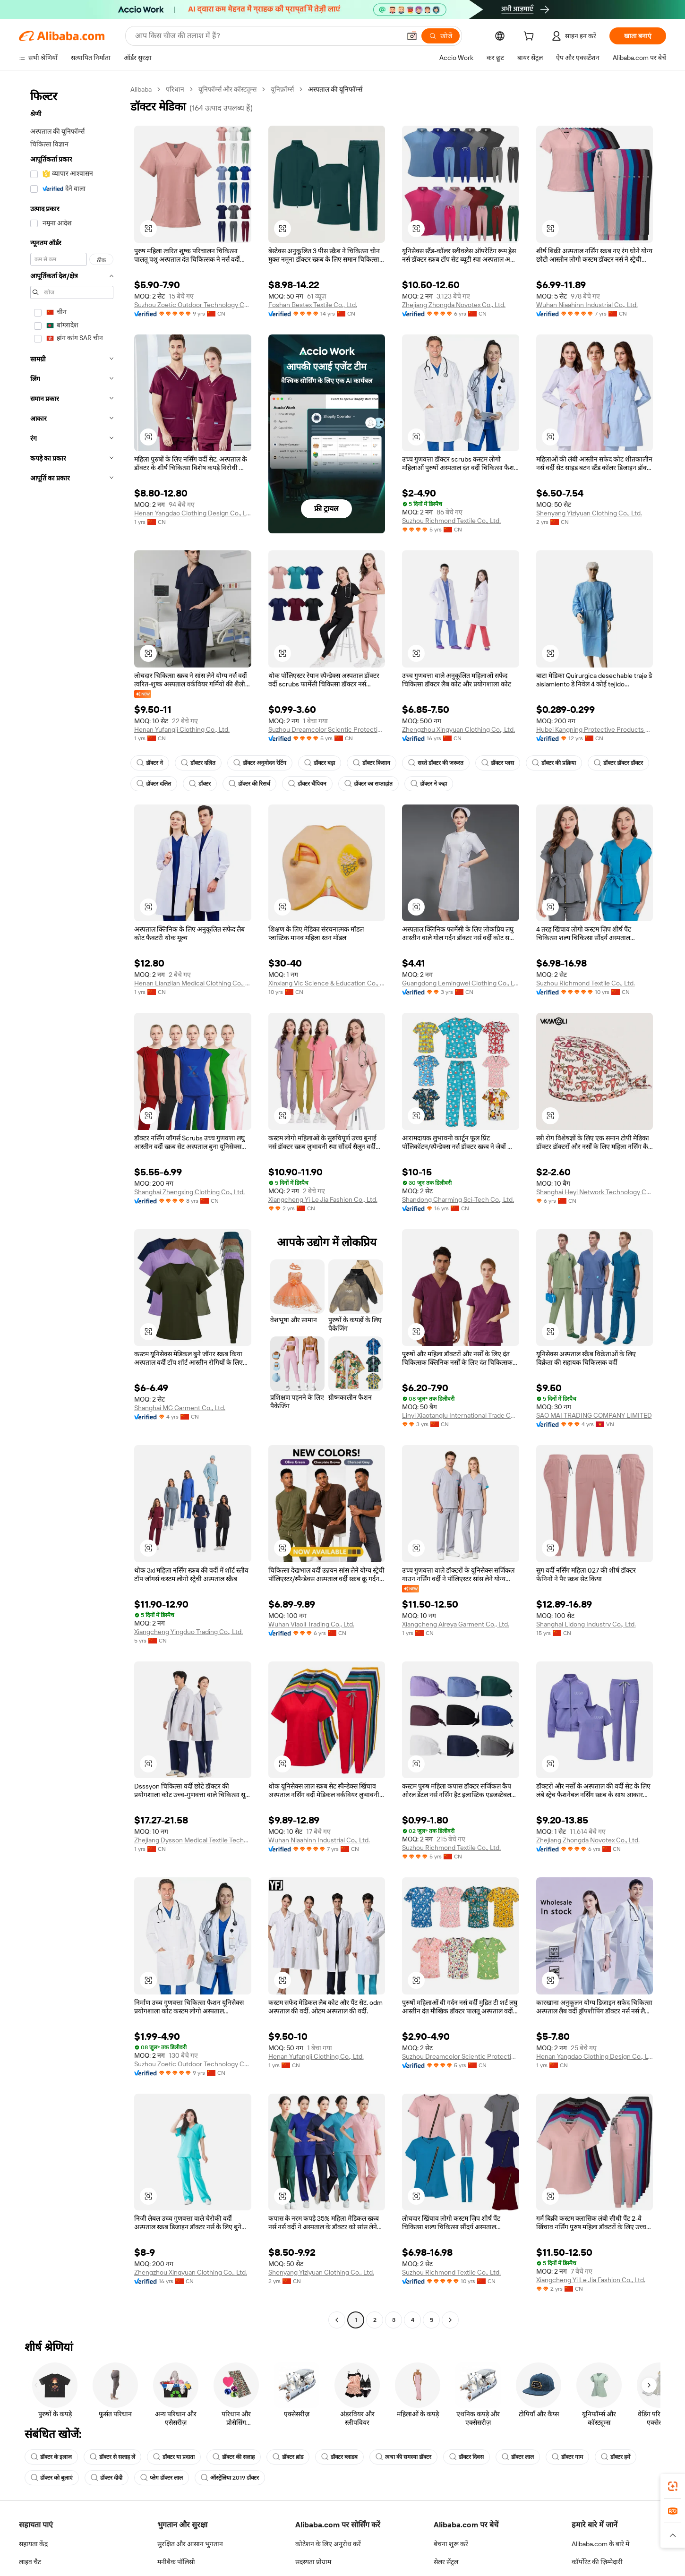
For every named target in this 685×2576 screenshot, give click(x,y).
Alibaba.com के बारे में (600, 2544)
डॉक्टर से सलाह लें (112, 2457)
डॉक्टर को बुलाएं (52, 2478)
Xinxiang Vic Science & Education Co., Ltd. (326, 983)
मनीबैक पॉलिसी (176, 2562)
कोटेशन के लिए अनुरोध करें (328, 2544)
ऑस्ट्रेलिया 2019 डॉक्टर (230, 2478)
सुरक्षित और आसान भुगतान (190, 2544)
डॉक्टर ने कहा (429, 783)
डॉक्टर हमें (615, 2457)
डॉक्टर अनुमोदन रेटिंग (259, 763)
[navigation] (72, 1205)
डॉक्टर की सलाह (234, 2457)
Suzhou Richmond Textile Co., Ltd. (451, 520)
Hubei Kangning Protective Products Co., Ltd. (594, 729)
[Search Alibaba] (267, 36)
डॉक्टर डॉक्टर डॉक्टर (618, 763)
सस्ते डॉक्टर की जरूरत (435, 763)
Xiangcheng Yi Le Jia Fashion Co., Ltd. (322, 1199)
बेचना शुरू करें (451, 2544)
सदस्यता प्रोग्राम (313, 2562)
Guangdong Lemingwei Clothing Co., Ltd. (460, 983)
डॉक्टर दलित (198, 763)
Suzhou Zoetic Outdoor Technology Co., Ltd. (192, 304)
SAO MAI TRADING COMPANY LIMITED (594, 1415)
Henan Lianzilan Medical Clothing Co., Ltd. (192, 983)
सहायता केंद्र (33, 2544)
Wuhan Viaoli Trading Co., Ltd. (311, 1624)
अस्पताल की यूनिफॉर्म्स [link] (335, 89)
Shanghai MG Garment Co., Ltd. (179, 1408)
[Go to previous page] (336, 2319)
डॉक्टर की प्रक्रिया (554, 763)
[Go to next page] (450, 2319)
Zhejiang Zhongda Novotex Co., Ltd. (453, 304)
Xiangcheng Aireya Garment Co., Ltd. (455, 1624)
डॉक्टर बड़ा (319, 763)
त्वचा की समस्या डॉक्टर (403, 2457)
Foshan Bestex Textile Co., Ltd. (312, 304)
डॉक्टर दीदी (106, 2478)
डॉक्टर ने (150, 763)
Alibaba (141, 89)
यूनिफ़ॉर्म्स (282, 89)
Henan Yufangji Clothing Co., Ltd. (182, 729)
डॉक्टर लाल (518, 2457)
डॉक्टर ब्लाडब (339, 2457)
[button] (412, 36)
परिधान (175, 89)
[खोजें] (440, 35)
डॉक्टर (200, 783)
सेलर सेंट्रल (446, 2562)
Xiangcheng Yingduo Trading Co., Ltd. (188, 1631)
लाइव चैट (30, 2562)
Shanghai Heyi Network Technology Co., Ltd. (594, 1192)
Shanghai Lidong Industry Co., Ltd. (586, 1624)
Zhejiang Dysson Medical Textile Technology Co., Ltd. (192, 1840)
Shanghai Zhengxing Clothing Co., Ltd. (189, 1192)
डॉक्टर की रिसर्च (249, 783)
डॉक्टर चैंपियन (307, 783)
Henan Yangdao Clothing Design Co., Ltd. (192, 513)
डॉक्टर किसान (371, 763)
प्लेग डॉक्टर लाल (161, 2478)
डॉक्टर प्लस (497, 763)
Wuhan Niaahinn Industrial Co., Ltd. (587, 304)
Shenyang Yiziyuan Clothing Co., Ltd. (589, 513)
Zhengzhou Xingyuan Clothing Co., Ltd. (458, 729)
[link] (672, 2486)
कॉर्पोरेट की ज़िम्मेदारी (597, 2562)
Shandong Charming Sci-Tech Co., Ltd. (458, 1199)
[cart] (530, 37)
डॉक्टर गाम (567, 2457)
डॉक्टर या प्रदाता (174, 2457)
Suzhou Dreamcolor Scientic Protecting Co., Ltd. (326, 729)
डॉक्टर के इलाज (51, 2457)
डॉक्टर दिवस (466, 2457)
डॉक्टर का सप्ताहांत (368, 783)
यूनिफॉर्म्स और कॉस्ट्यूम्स (227, 89)
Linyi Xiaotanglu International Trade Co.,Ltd (460, 1415)
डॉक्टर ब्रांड (288, 2457)
